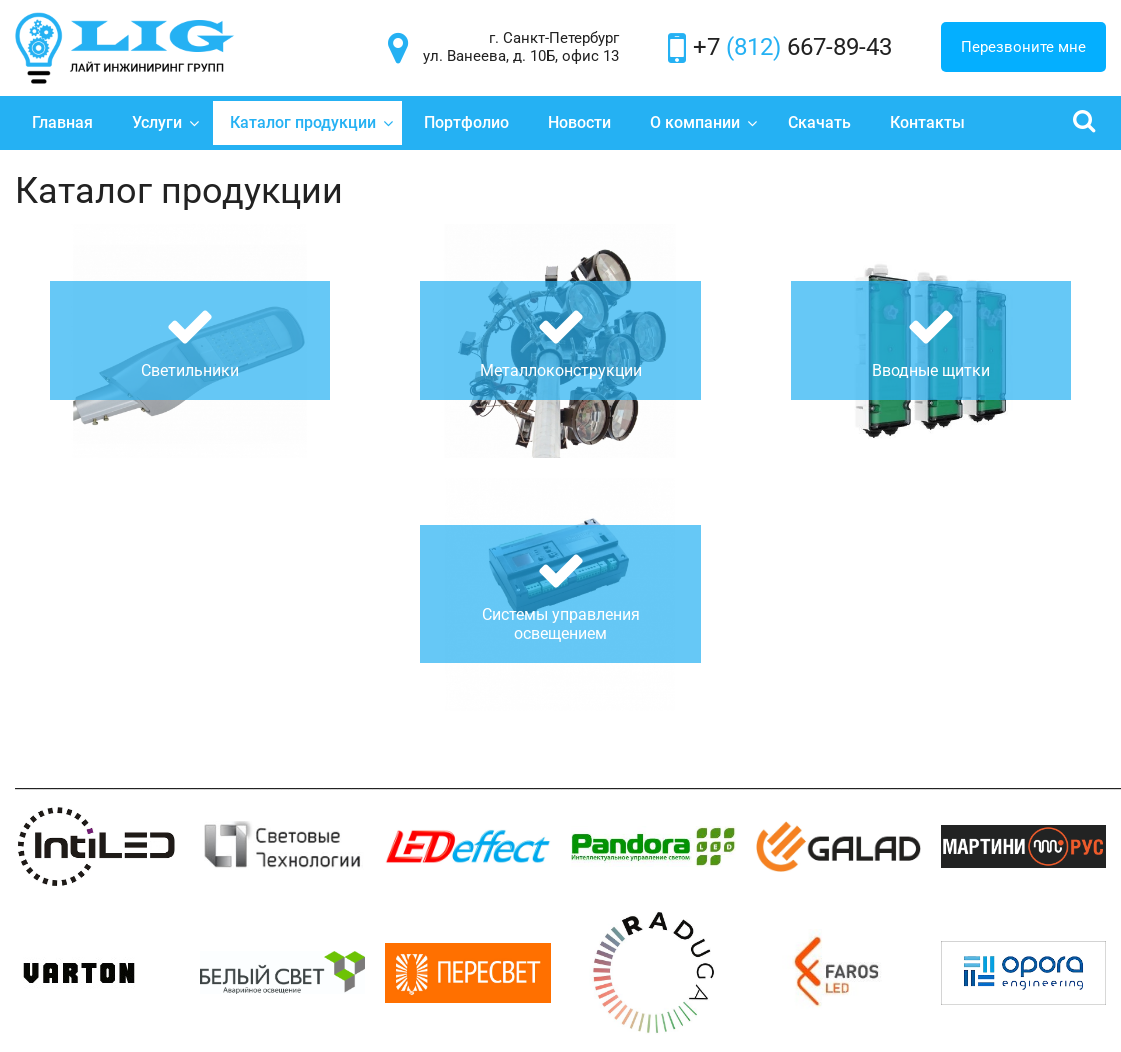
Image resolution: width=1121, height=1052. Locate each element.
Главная (62, 122)
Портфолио (466, 122)
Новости (579, 122)
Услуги (166, 122)
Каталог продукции (312, 122)
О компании (704, 122)
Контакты (927, 122)
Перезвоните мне (1023, 47)
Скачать (819, 122)
